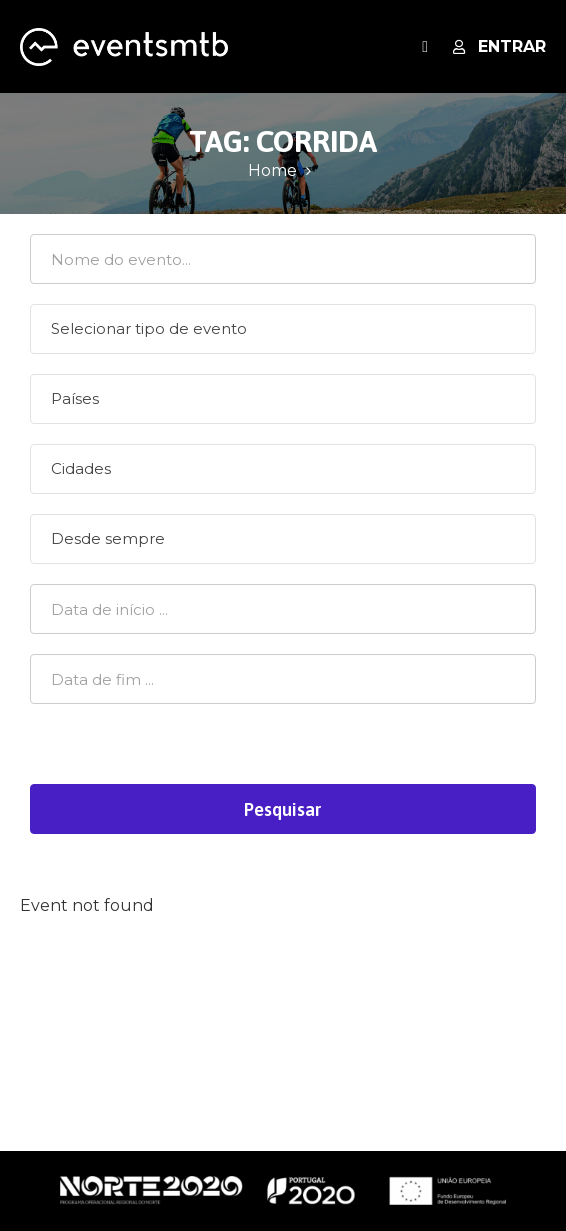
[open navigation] (425, 46)
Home (272, 170)
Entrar (499, 46)
